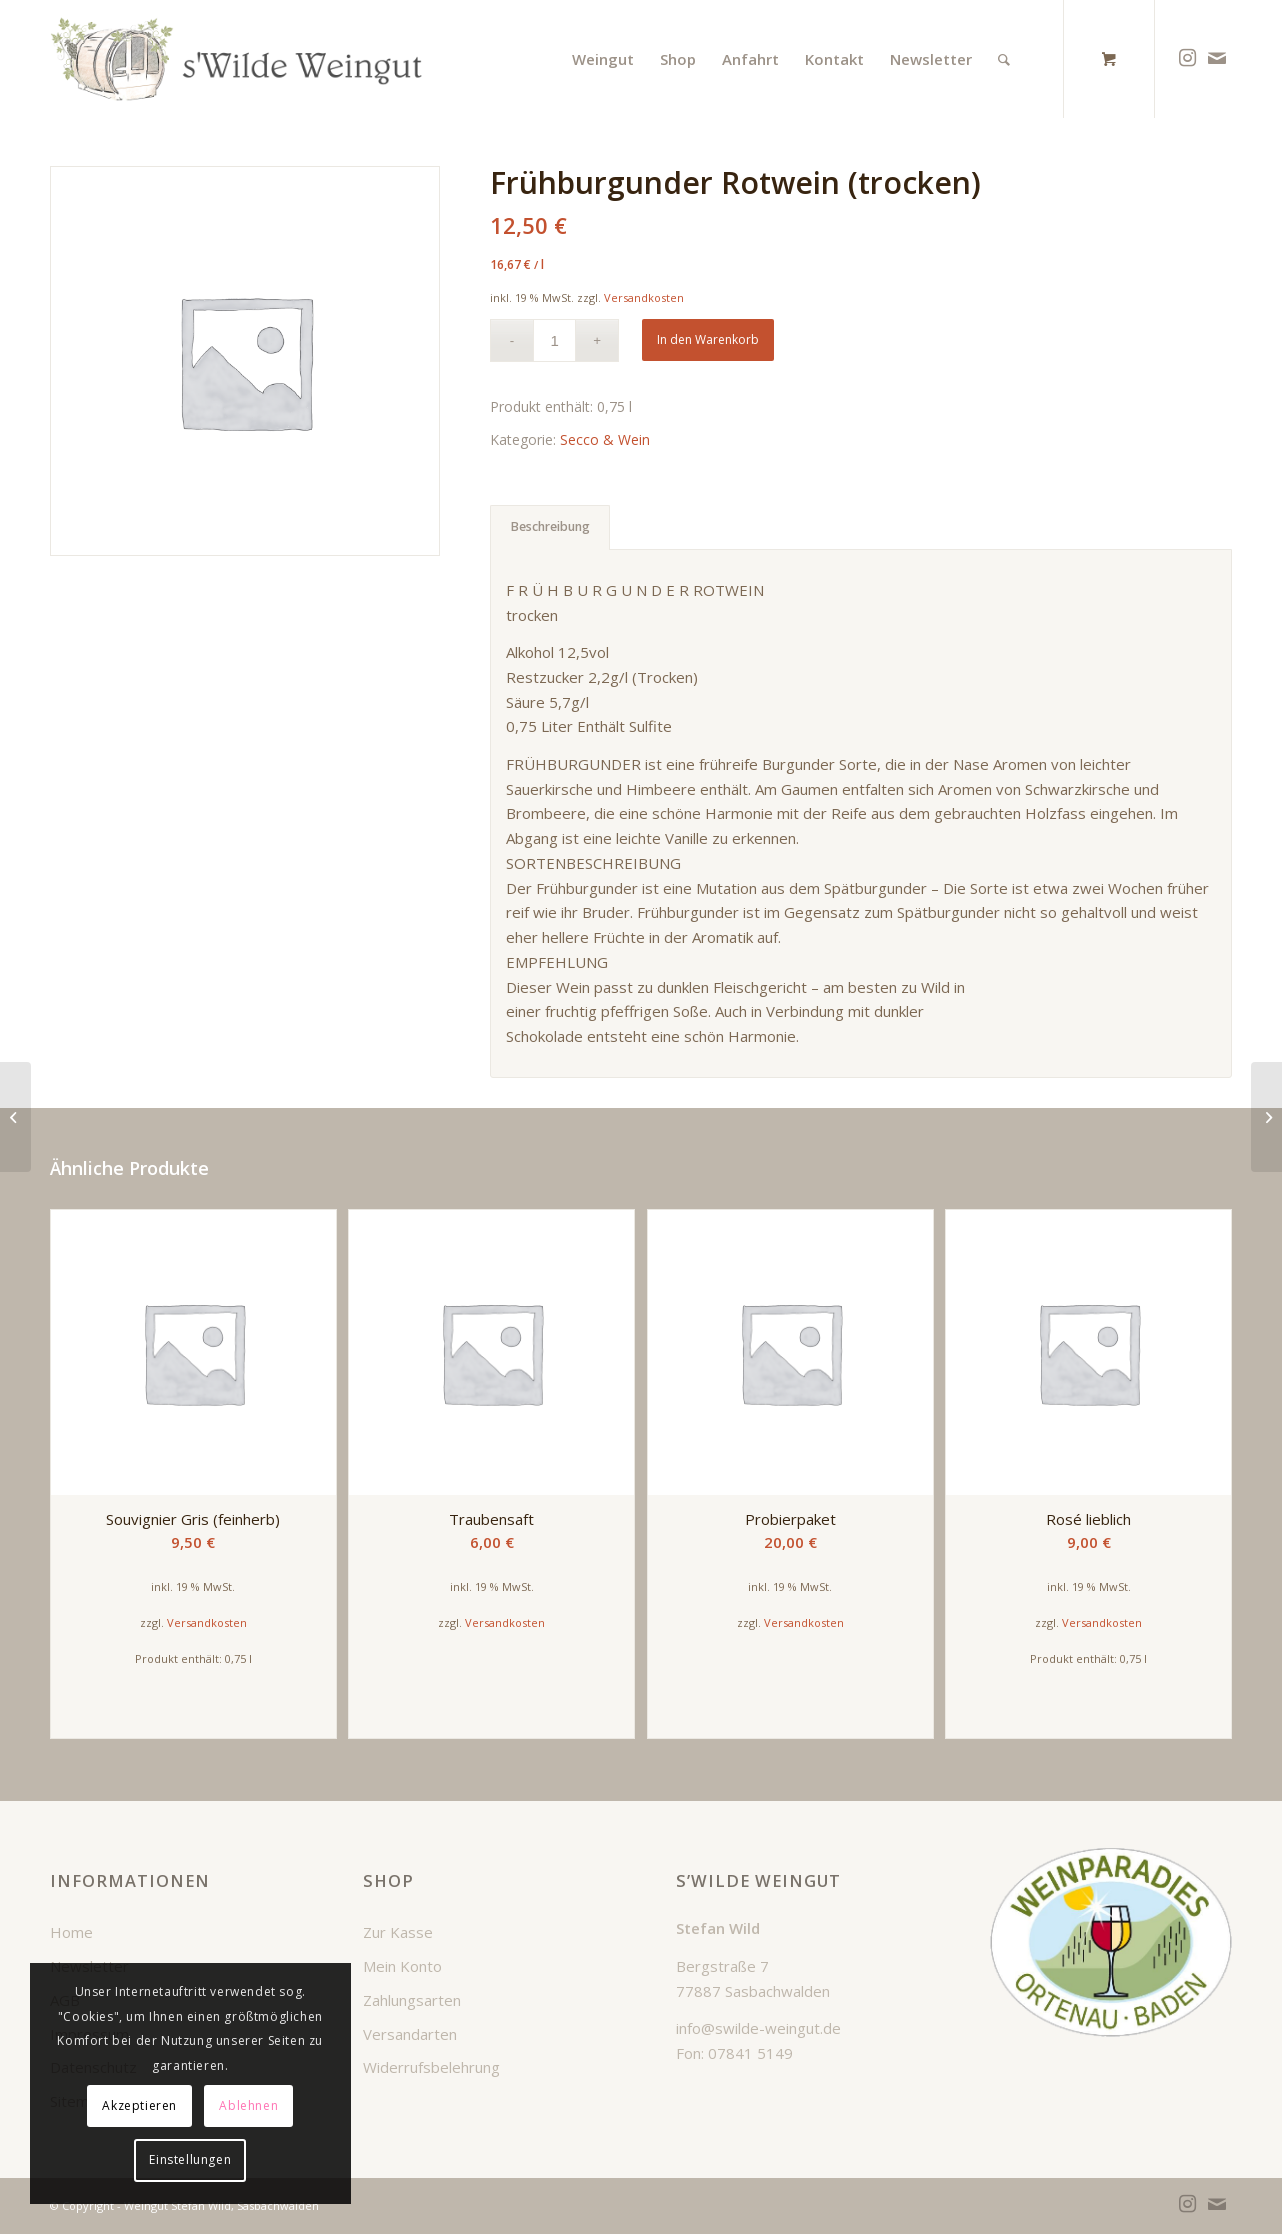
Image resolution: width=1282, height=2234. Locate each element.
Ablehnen (248, 2105)
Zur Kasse (398, 1932)
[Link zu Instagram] (1187, 58)
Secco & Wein (605, 439)
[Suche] (1004, 59)
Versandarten (410, 2034)
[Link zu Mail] (1217, 58)
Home (71, 1932)
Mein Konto (402, 1966)
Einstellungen (190, 2159)
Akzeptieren (139, 2105)
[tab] (550, 527)
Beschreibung (550, 526)
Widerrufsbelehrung (431, 2067)
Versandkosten (644, 297)
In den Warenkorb (708, 339)
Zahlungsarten (412, 2000)
